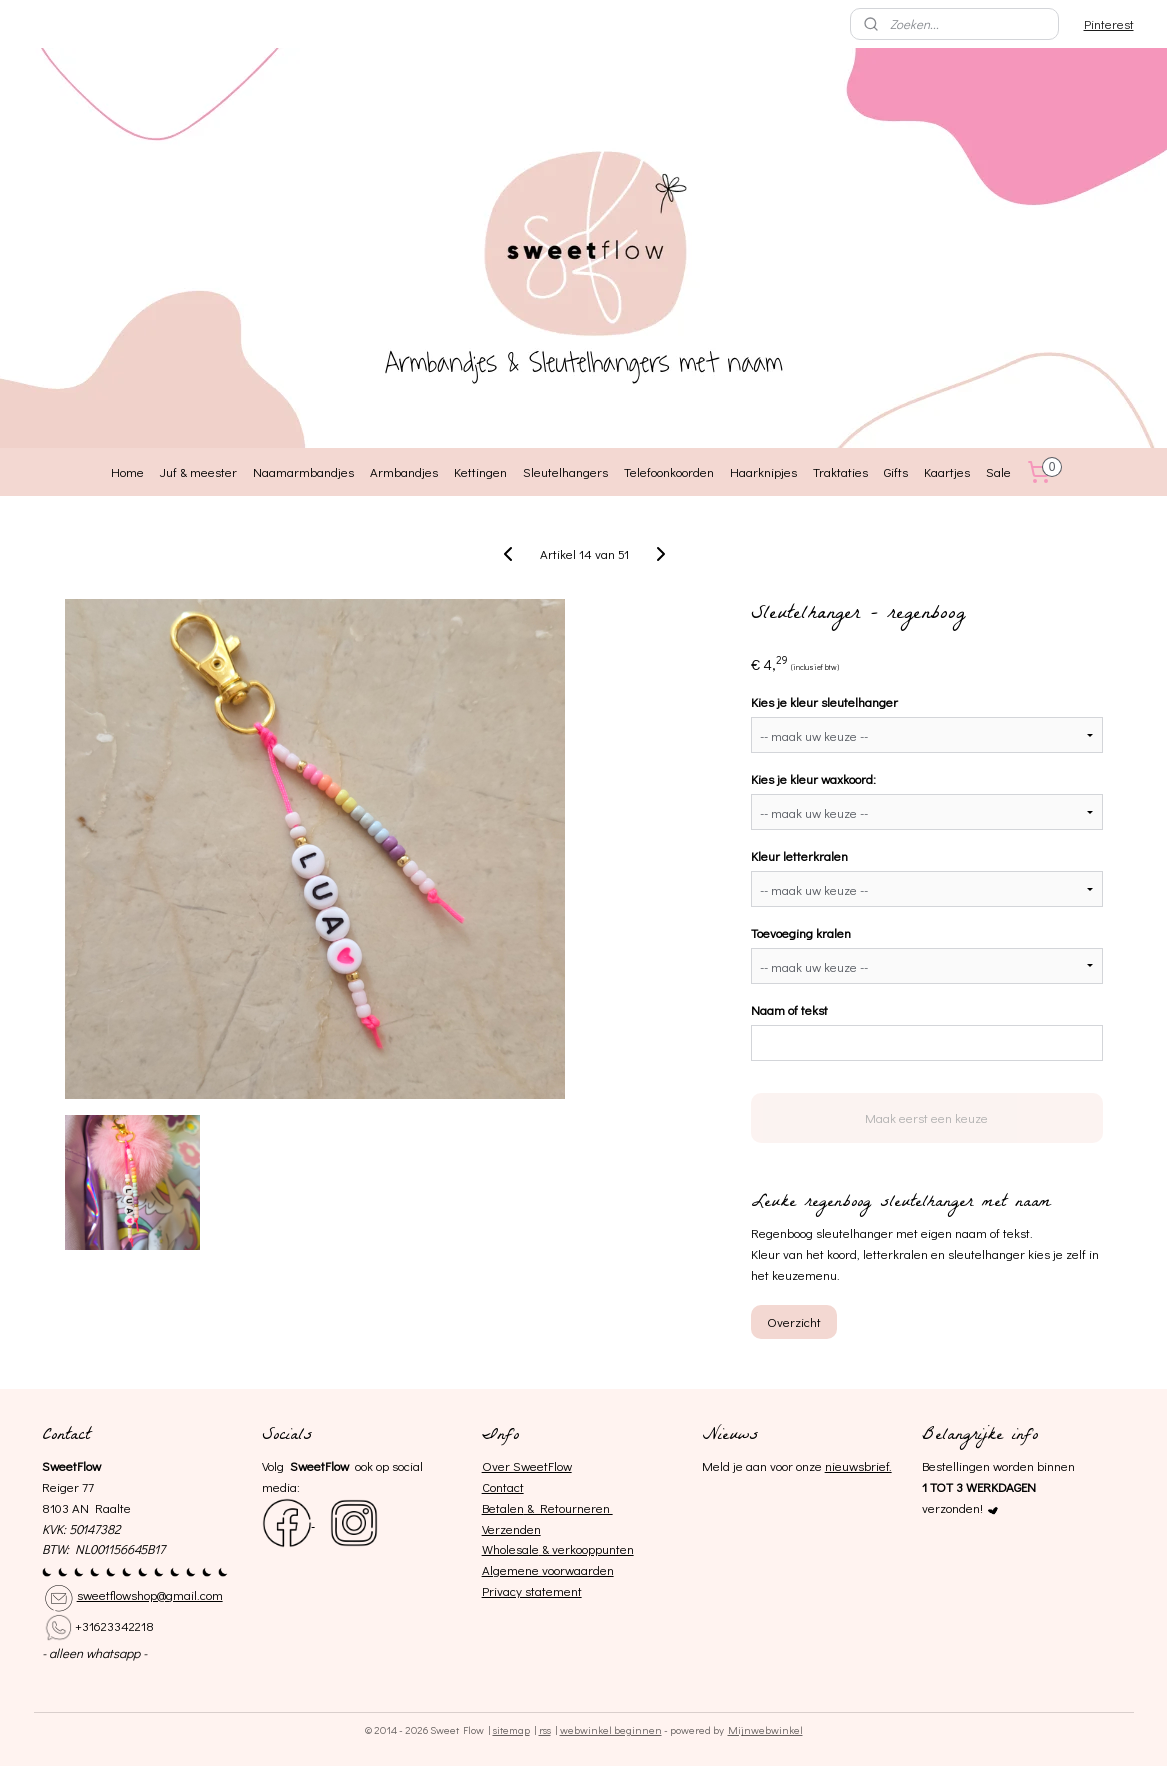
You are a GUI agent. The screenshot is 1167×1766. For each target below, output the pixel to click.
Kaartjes (947, 471)
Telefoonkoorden (669, 471)
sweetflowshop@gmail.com (150, 1594)
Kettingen (480, 471)
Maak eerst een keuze (926, 1117)
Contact (503, 1486)
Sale (998, 471)
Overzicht (793, 1321)
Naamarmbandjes (303, 471)
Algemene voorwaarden (548, 1569)
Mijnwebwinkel (765, 1729)
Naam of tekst (788, 1009)
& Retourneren (568, 1507)
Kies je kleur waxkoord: (812, 778)
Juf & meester (198, 471)
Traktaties (840, 471)
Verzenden (511, 1528)
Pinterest (1109, 23)
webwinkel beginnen (611, 1729)
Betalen (503, 1507)
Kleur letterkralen (798, 855)
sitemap (511, 1729)
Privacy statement (532, 1590)
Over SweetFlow (527, 1465)
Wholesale (510, 1548)
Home (127, 471)
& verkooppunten (586, 1548)
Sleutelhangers (565, 471)
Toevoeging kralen (800, 932)
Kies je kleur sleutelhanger (823, 701)
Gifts (896, 471)
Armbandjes (404, 471)
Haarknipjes (763, 471)
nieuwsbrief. (858, 1465)
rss (545, 1729)
